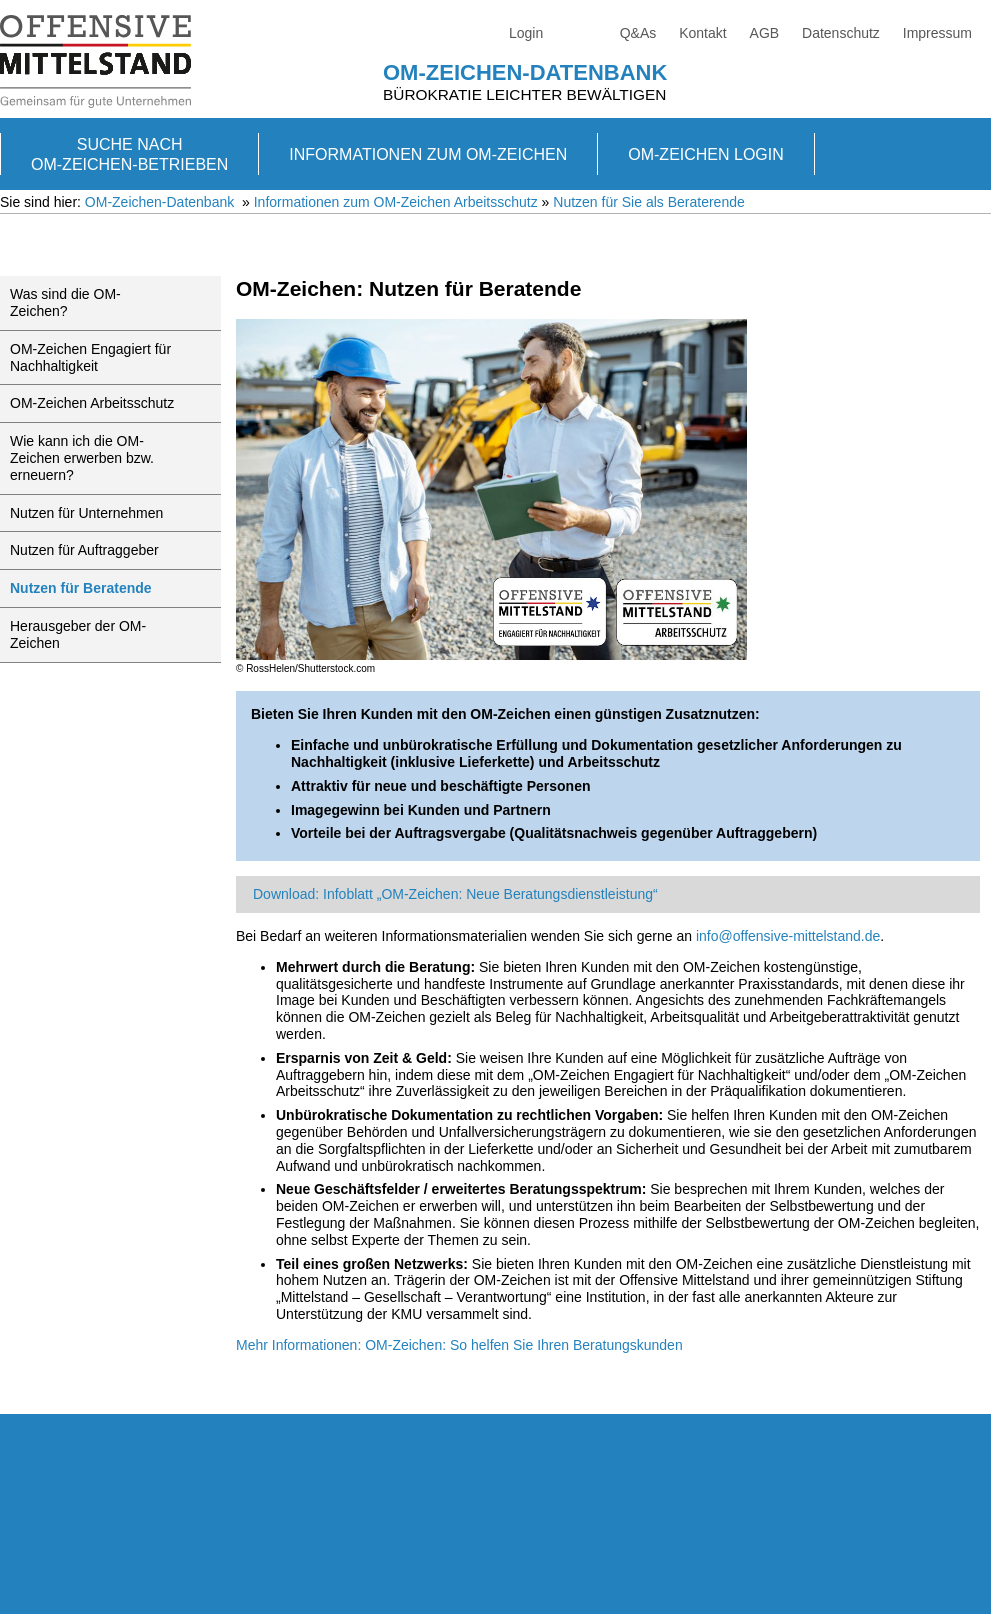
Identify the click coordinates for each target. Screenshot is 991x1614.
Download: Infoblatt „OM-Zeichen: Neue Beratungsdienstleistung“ (455, 894)
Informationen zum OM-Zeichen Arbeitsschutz (396, 202)
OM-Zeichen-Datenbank (525, 72)
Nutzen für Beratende (81, 588)
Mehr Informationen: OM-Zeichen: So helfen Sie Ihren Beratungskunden (459, 1345)
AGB (765, 33)
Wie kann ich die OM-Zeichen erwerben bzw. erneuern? (82, 458)
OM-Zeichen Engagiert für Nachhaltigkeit (90, 357)
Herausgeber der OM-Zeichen (78, 634)
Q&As (638, 33)
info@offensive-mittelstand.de (788, 936)
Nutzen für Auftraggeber (84, 550)
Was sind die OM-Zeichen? (65, 302)
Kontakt (702, 33)
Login (526, 33)
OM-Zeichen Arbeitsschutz (92, 403)
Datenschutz (841, 33)
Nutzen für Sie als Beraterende (648, 202)
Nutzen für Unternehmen (86, 513)
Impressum (937, 33)
